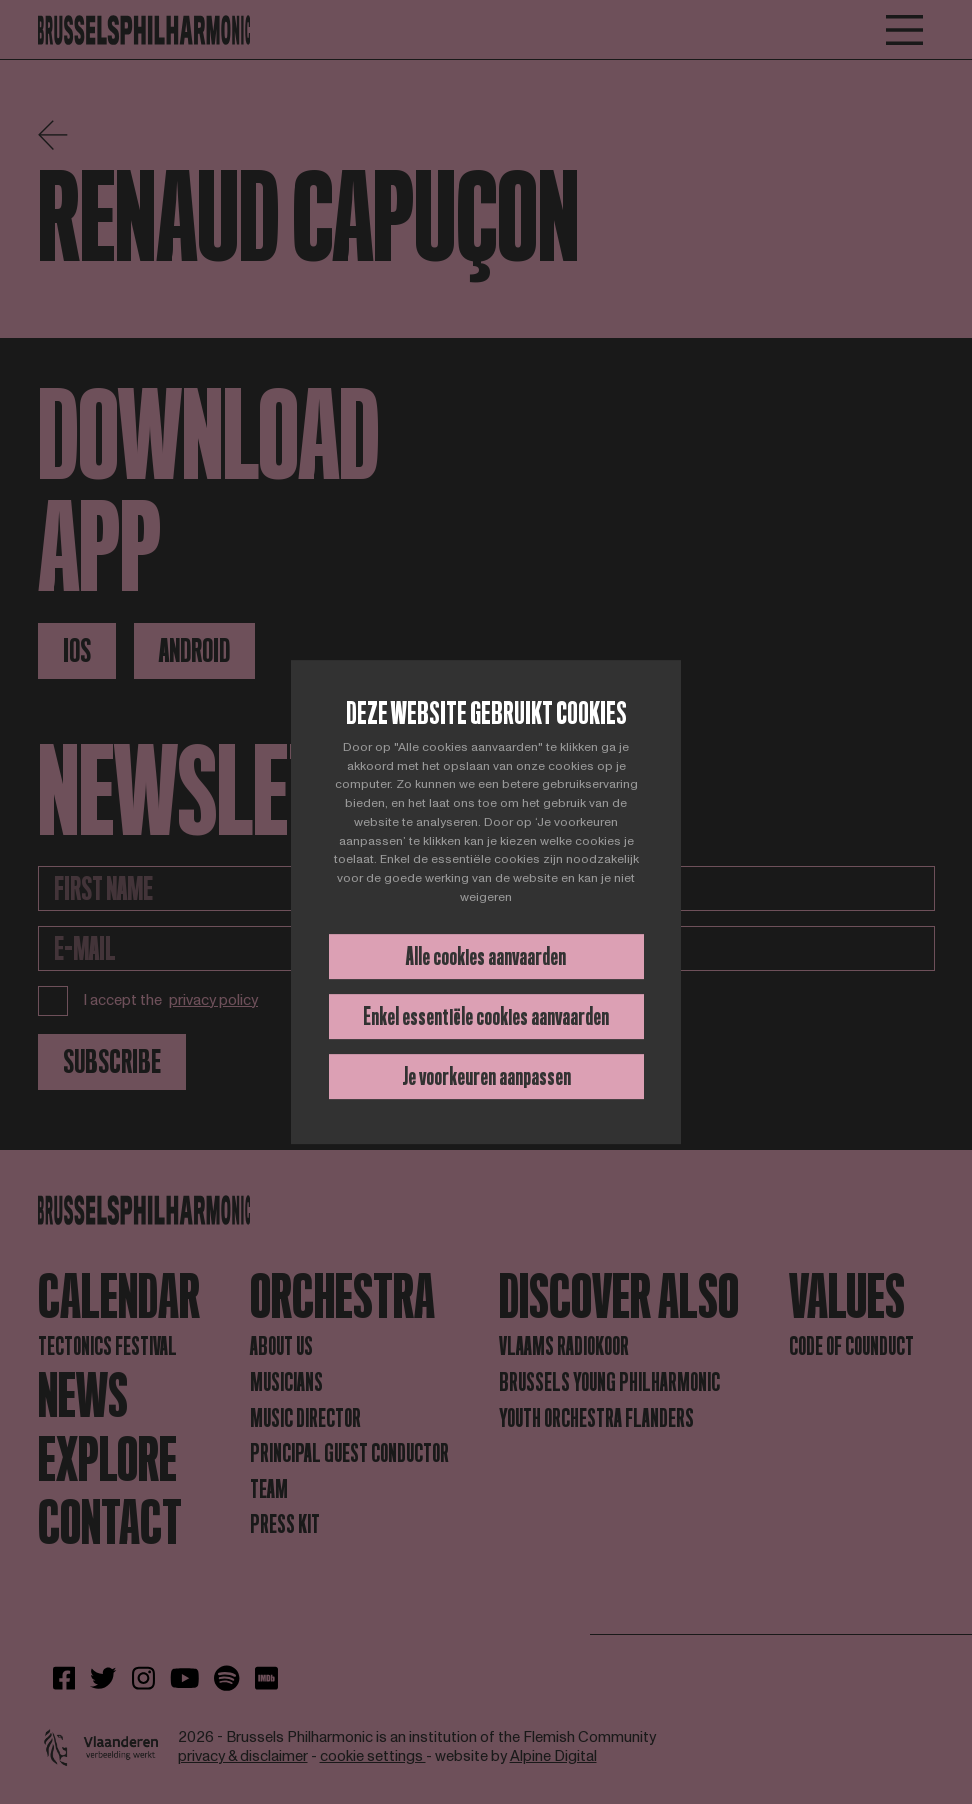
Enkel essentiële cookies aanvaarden (486, 1016)
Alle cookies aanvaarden (486, 956)
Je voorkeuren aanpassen (486, 1076)
